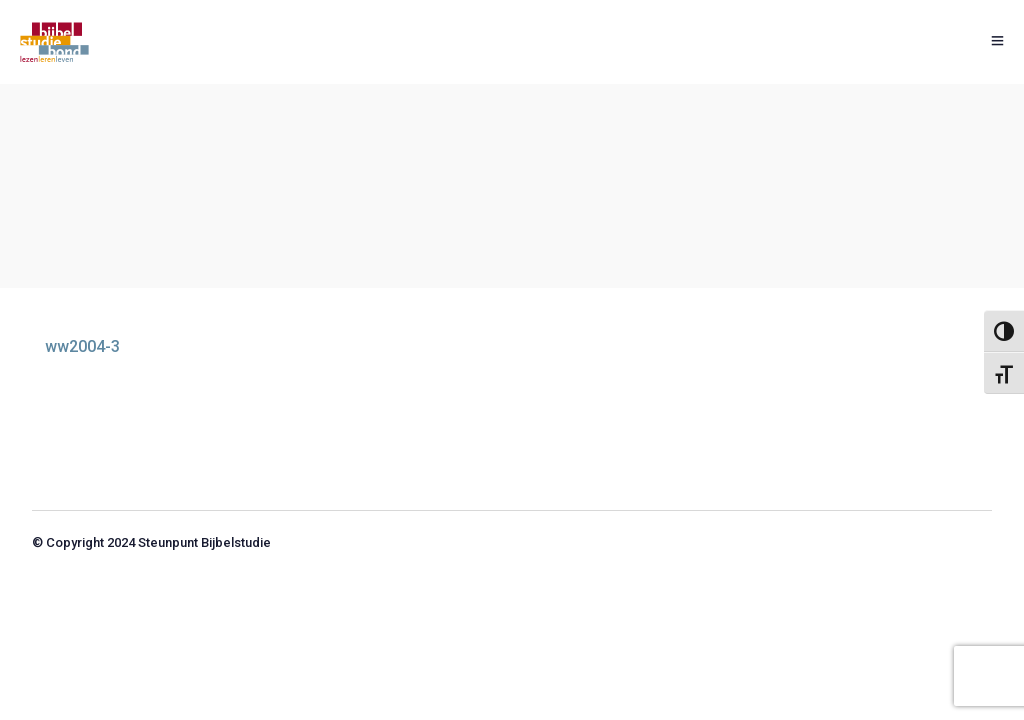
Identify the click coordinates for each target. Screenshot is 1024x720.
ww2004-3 (82, 346)
